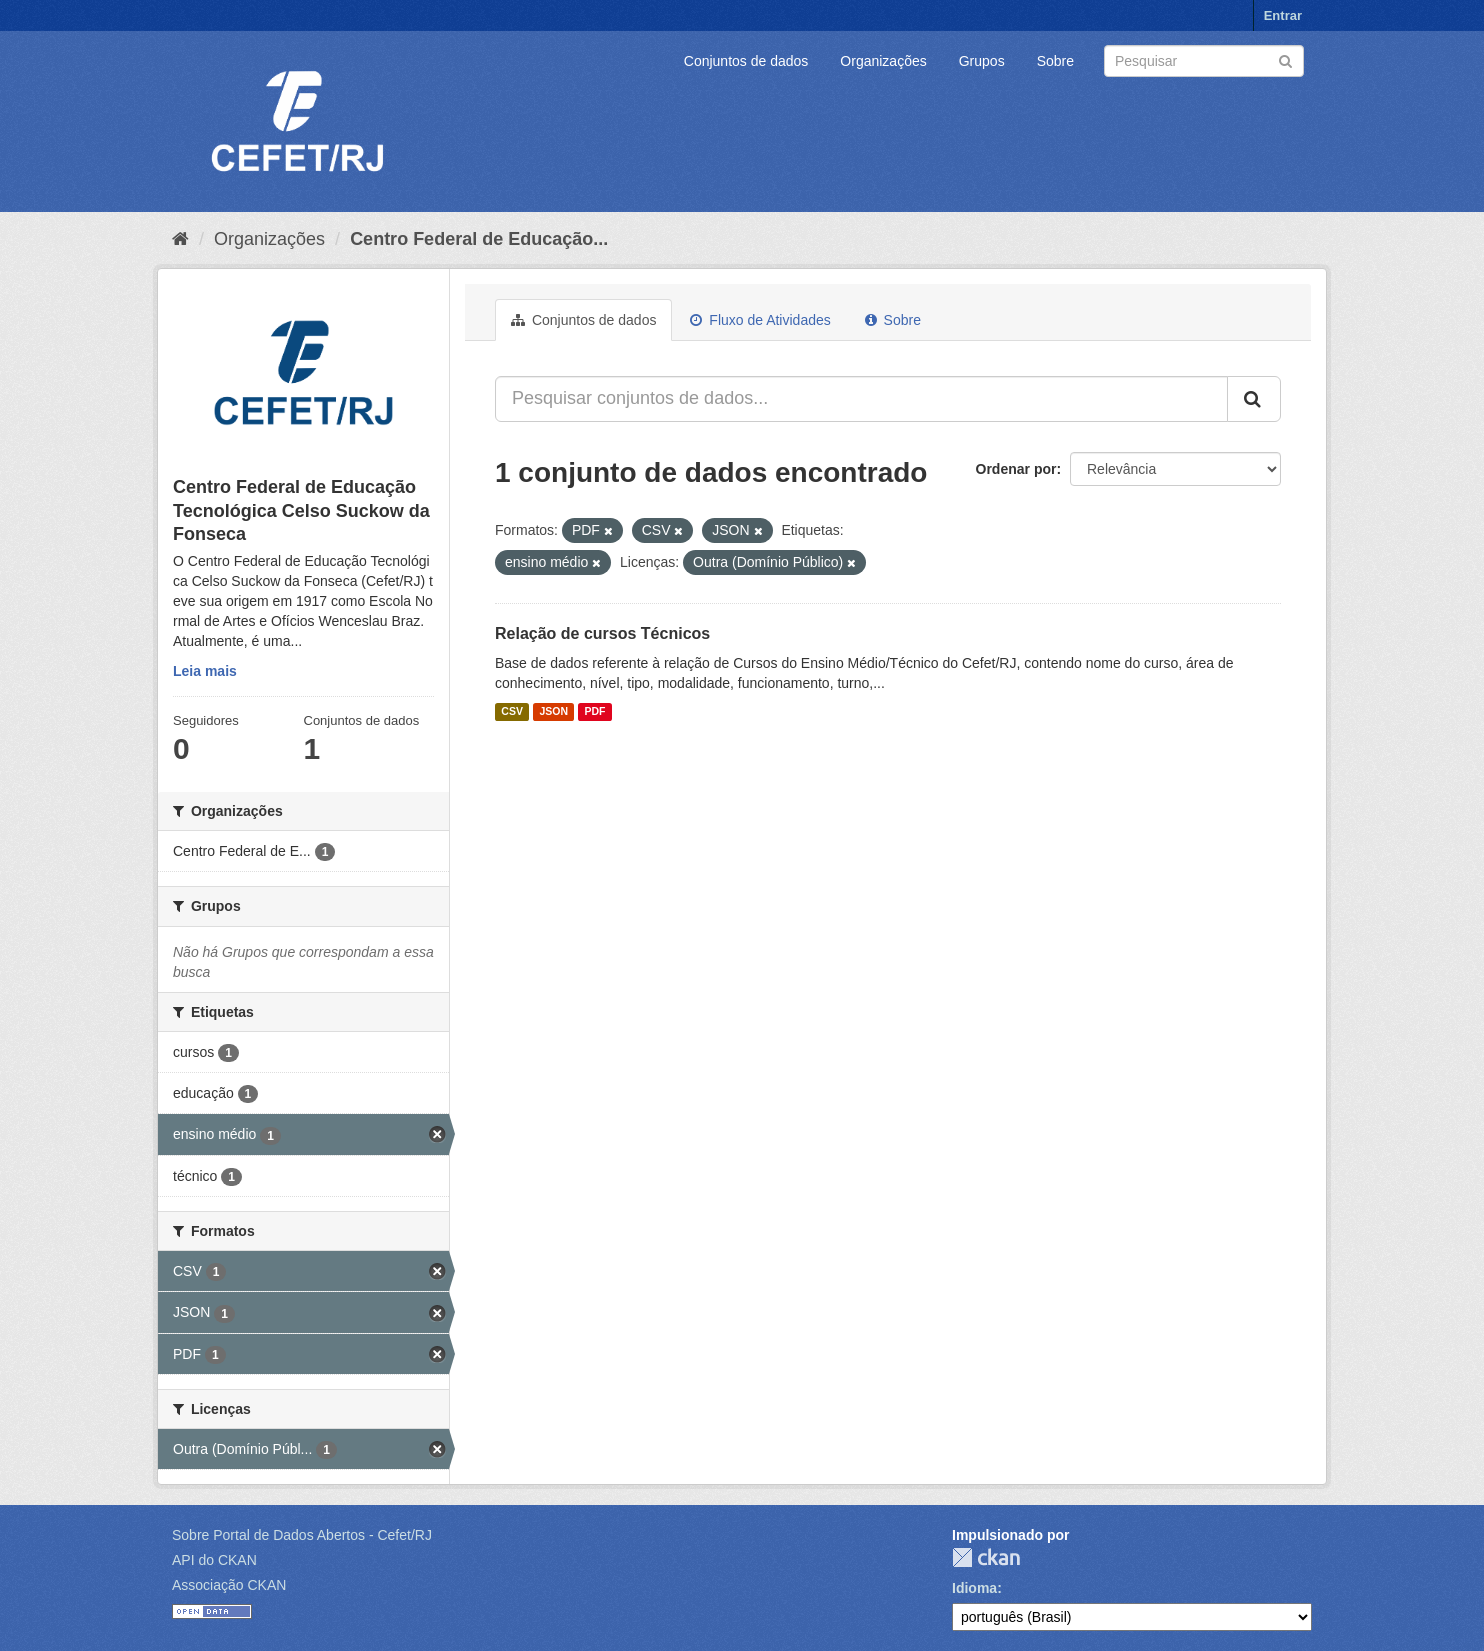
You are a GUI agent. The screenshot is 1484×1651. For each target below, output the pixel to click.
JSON (553, 712)
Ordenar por (1016, 469)
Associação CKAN (229, 1585)
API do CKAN (214, 1560)
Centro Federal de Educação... (479, 239)
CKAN (986, 1557)
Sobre (1055, 61)
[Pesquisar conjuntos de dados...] (861, 399)
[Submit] (1285, 59)
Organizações (883, 61)
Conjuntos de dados (746, 61)
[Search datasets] (1204, 61)
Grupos (982, 61)
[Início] (180, 239)
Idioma (974, 1588)
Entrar (1283, 15)
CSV (512, 712)
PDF (594, 712)
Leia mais (205, 671)
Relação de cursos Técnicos (602, 633)
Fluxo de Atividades (760, 320)
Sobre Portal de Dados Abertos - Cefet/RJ (302, 1535)
